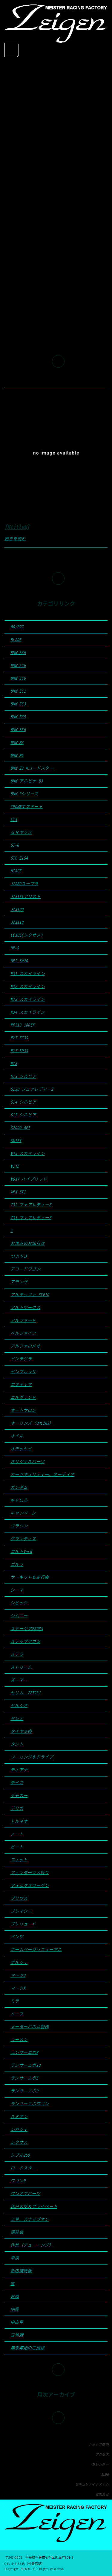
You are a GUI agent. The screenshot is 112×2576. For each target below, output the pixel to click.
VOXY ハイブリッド (28, 1179)
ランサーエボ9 (24, 2091)
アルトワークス (25, 1307)
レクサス (18, 2142)
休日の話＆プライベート (33, 2206)
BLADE (15, 639)
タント (16, 1744)
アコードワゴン (25, 1269)
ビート (16, 1847)
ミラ (14, 2001)
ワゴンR (17, 2181)
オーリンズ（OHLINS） (31, 1423)
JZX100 (17, 909)
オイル (16, 1436)
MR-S (14, 948)
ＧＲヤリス (21, 832)
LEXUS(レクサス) (26, 935)
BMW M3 (17, 742)
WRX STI (18, 1192)
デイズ (16, 1782)
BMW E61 (18, 691)
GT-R (14, 845)
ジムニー (18, 1615)
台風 (14, 2296)
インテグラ (21, 1359)
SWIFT (15, 1140)
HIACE (15, 871)
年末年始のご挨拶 (27, 2348)
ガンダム (18, 1487)
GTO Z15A (19, 858)
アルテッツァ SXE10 (29, 1294)
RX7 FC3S (19, 1038)
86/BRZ (17, 627)
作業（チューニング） (31, 2245)
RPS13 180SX (22, 1025)
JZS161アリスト (25, 896)
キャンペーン (23, 1513)
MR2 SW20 (19, 960)
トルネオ (18, 1821)
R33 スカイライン (27, 999)
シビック (18, 1603)
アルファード (23, 1320)
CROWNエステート (26, 806)
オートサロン (23, 1410)
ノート (16, 1834)
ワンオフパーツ (25, 2193)
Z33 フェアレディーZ (30, 1217)
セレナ (16, 1718)
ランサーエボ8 (24, 2052)
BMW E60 (18, 678)
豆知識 (16, 2335)
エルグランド (23, 1397)
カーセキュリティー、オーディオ (42, 1474)
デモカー (18, 1795)
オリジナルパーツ (27, 1461)
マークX (17, 1988)
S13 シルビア (23, 1076)
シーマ (16, 1590)
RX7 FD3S (19, 1050)
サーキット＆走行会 (29, 1577)
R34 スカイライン (27, 1012)
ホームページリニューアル (36, 1949)
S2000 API (20, 1127)
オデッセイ (21, 1449)
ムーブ (16, 2014)
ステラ (16, 1654)
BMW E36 (18, 652)
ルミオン (18, 2116)
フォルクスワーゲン (29, 1885)
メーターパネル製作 (29, 2026)
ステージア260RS (26, 1628)
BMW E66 (18, 729)
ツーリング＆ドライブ (31, 1757)
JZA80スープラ (24, 883)
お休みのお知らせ (27, 1243)
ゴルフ (16, 1564)
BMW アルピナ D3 (26, 781)
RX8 (13, 1063)
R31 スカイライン (27, 973)
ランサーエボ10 (25, 2065)
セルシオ (18, 1705)
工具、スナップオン (29, 2219)
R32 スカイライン (27, 986)
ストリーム (21, 1667)
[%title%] (17, 527)
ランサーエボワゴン (29, 2103)
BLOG (105, 2474)
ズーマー (18, 1680)
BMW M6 (17, 755)
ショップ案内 (98, 2444)
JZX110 (17, 922)
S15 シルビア (23, 1115)
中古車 (16, 2322)
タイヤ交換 (21, 1731)
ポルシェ (18, 1962)
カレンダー (100, 2464)
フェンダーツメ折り (29, 1872)
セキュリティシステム (92, 2484)
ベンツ (16, 1937)
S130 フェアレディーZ (31, 1089)
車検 (14, 2258)
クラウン (18, 1526)
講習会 (16, 2232)
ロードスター (23, 2168)
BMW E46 (18, 665)
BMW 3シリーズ (24, 794)
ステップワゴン (25, 1641)
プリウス (18, 1898)
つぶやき (18, 1256)
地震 (14, 2309)
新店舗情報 (21, 2270)
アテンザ (18, 1282)
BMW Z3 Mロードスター (31, 768)
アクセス (102, 2454)
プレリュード (23, 1924)
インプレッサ (23, 1371)
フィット (18, 1859)
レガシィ (18, 2129)
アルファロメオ (25, 1346)
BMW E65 (18, 716)
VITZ (14, 1166)
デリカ (16, 1808)
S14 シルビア (23, 1102)
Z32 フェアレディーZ (30, 1205)
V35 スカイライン (27, 1153)
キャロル (18, 1500)
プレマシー (21, 1911)
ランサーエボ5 (24, 2078)
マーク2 (17, 1975)
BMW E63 (18, 704)
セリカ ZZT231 (25, 1693)
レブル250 (20, 2155)
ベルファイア (23, 1333)
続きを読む (15, 538)
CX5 (13, 819)
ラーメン (18, 2039)
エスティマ (21, 1384)
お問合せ (102, 2494)
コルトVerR (21, 1551)
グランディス (23, 1538)
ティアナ (18, 1770)
